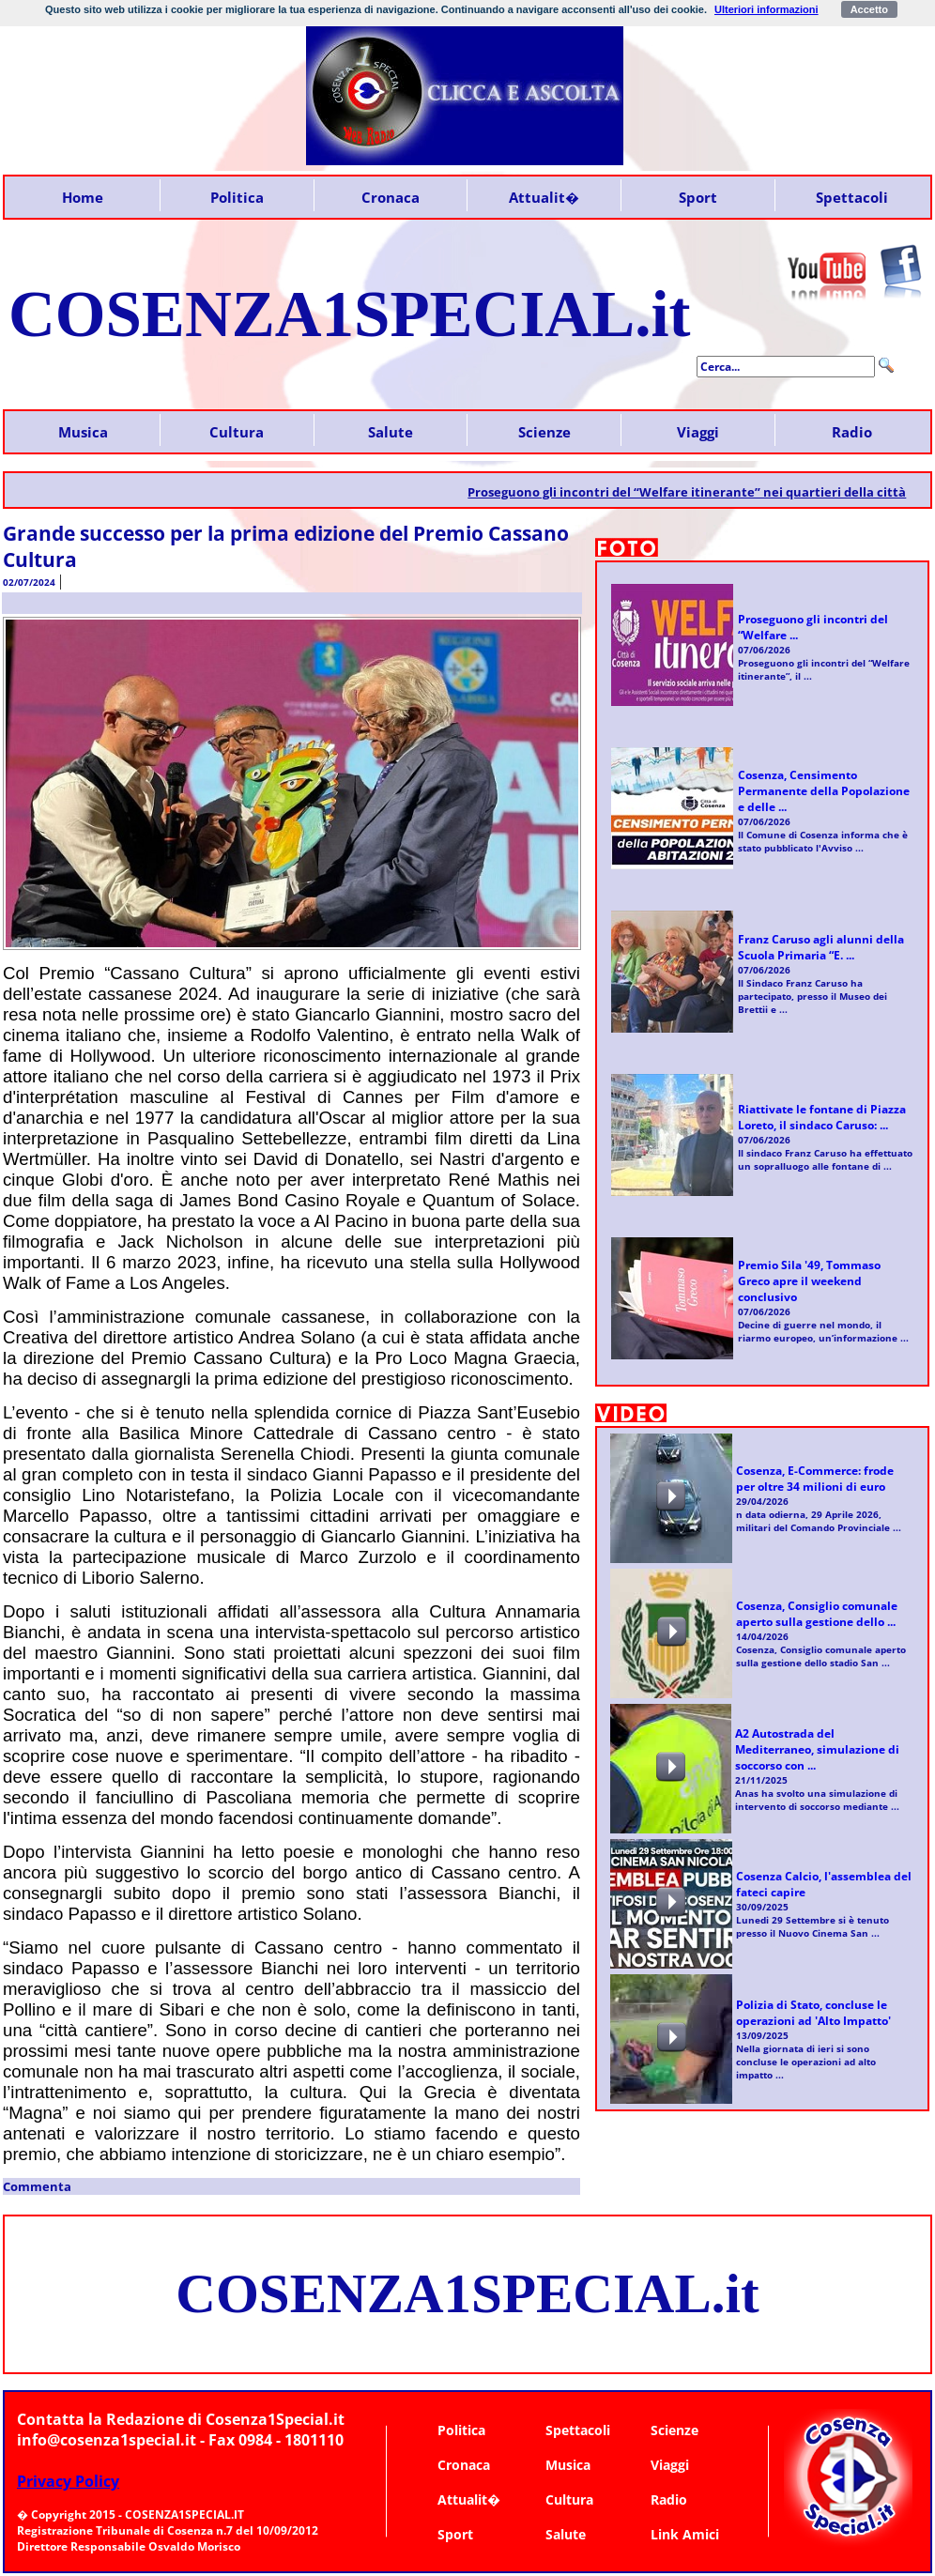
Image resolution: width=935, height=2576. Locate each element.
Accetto (869, 9)
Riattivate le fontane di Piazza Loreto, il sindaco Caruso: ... (822, 1117)
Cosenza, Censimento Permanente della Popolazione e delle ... (824, 791)
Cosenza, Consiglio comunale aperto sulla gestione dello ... (816, 1614)
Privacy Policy (68, 2481)
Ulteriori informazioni (766, 9)
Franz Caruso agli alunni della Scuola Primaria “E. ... (821, 947)
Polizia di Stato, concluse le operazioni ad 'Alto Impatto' (813, 2013)
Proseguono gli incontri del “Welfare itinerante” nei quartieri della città (700, 491)
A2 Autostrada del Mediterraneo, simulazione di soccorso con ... (817, 1749)
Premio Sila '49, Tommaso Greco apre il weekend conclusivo (809, 1281)
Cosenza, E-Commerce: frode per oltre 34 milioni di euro (815, 1479)
